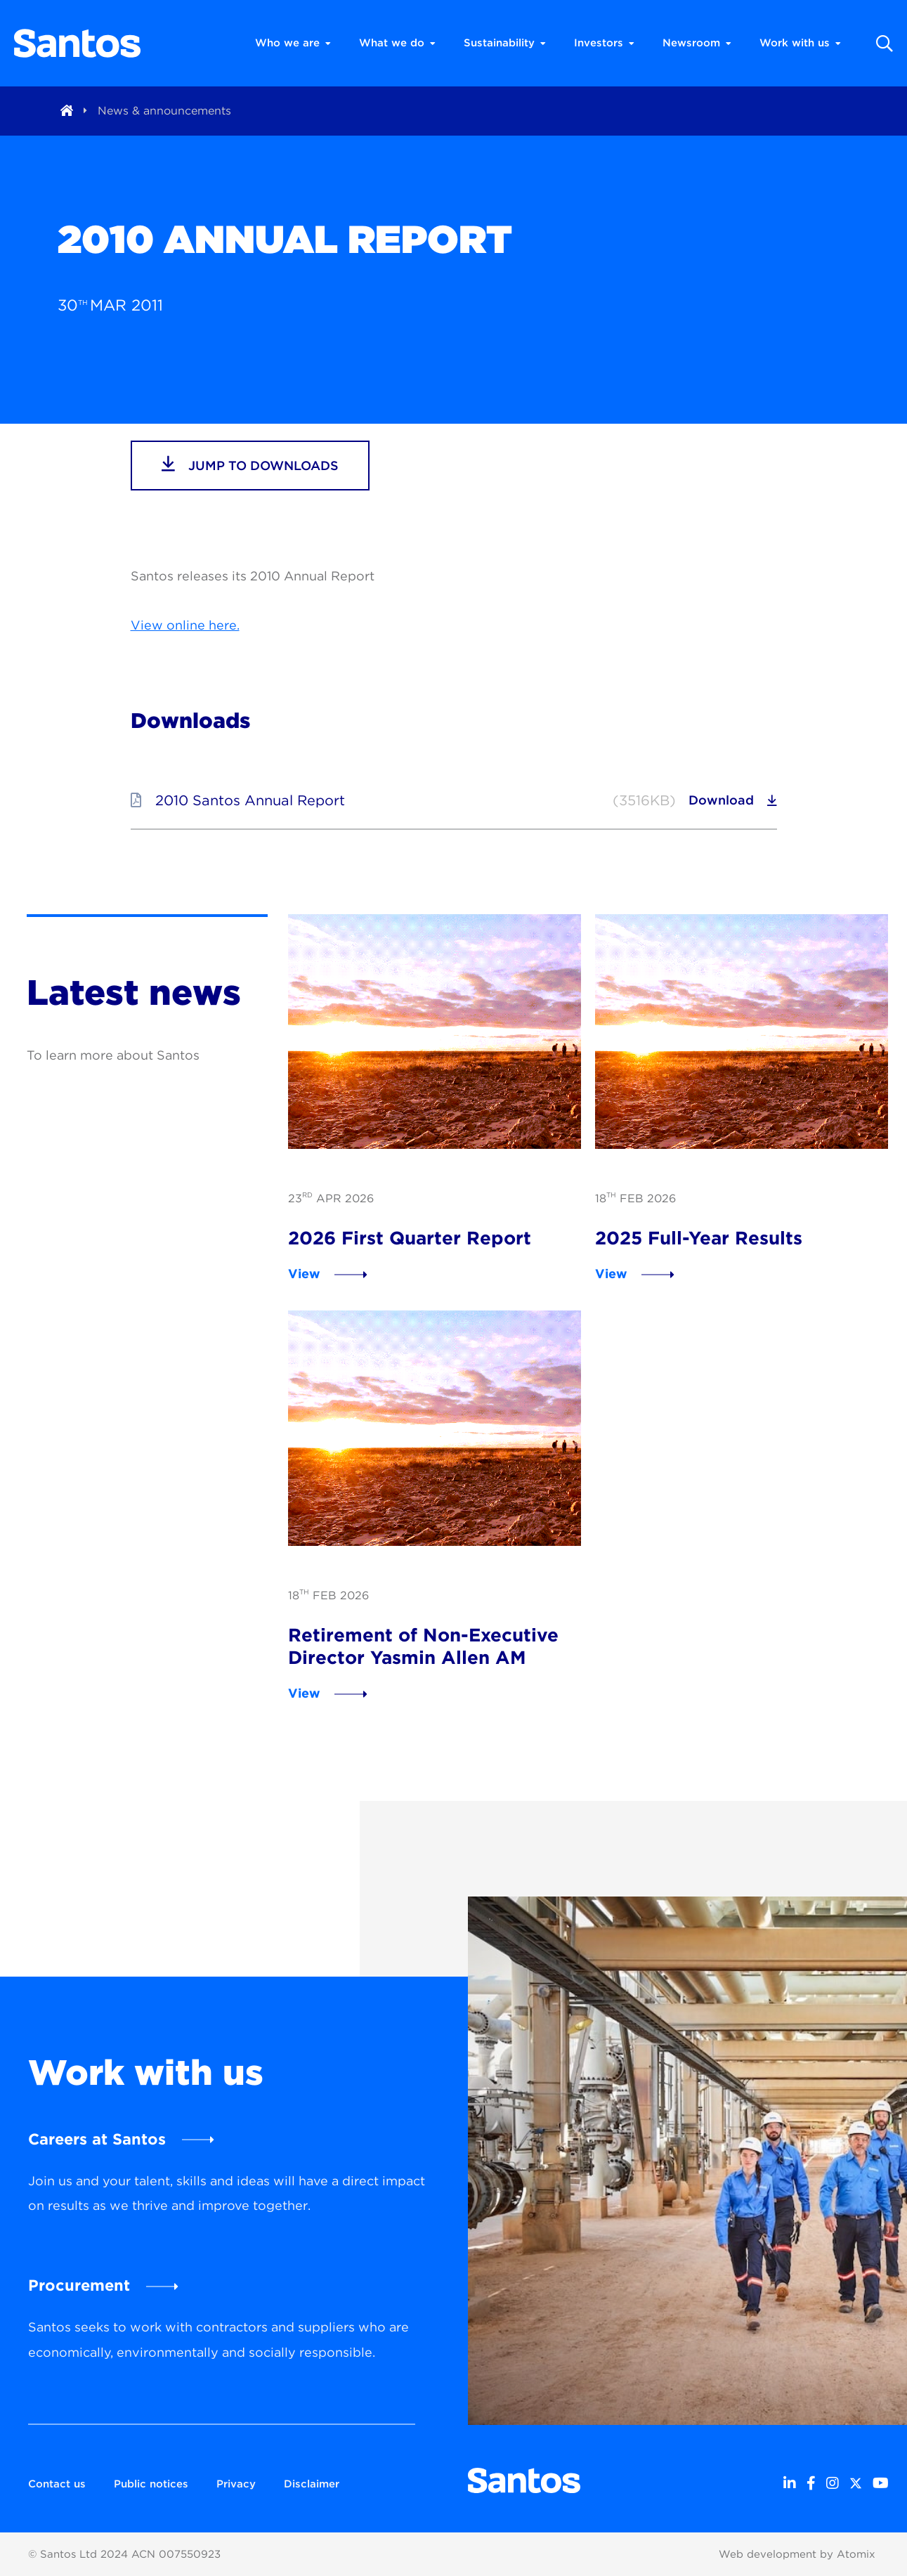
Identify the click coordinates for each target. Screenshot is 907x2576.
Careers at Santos (97, 2139)
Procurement (79, 2285)
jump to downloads (250, 464)
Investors (604, 43)
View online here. (185, 625)
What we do (397, 43)
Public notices (151, 2484)
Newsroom (697, 43)
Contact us (57, 2484)
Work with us (800, 43)
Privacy (236, 2484)
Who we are (293, 43)
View (304, 1273)
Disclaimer (311, 2484)
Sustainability (505, 43)
